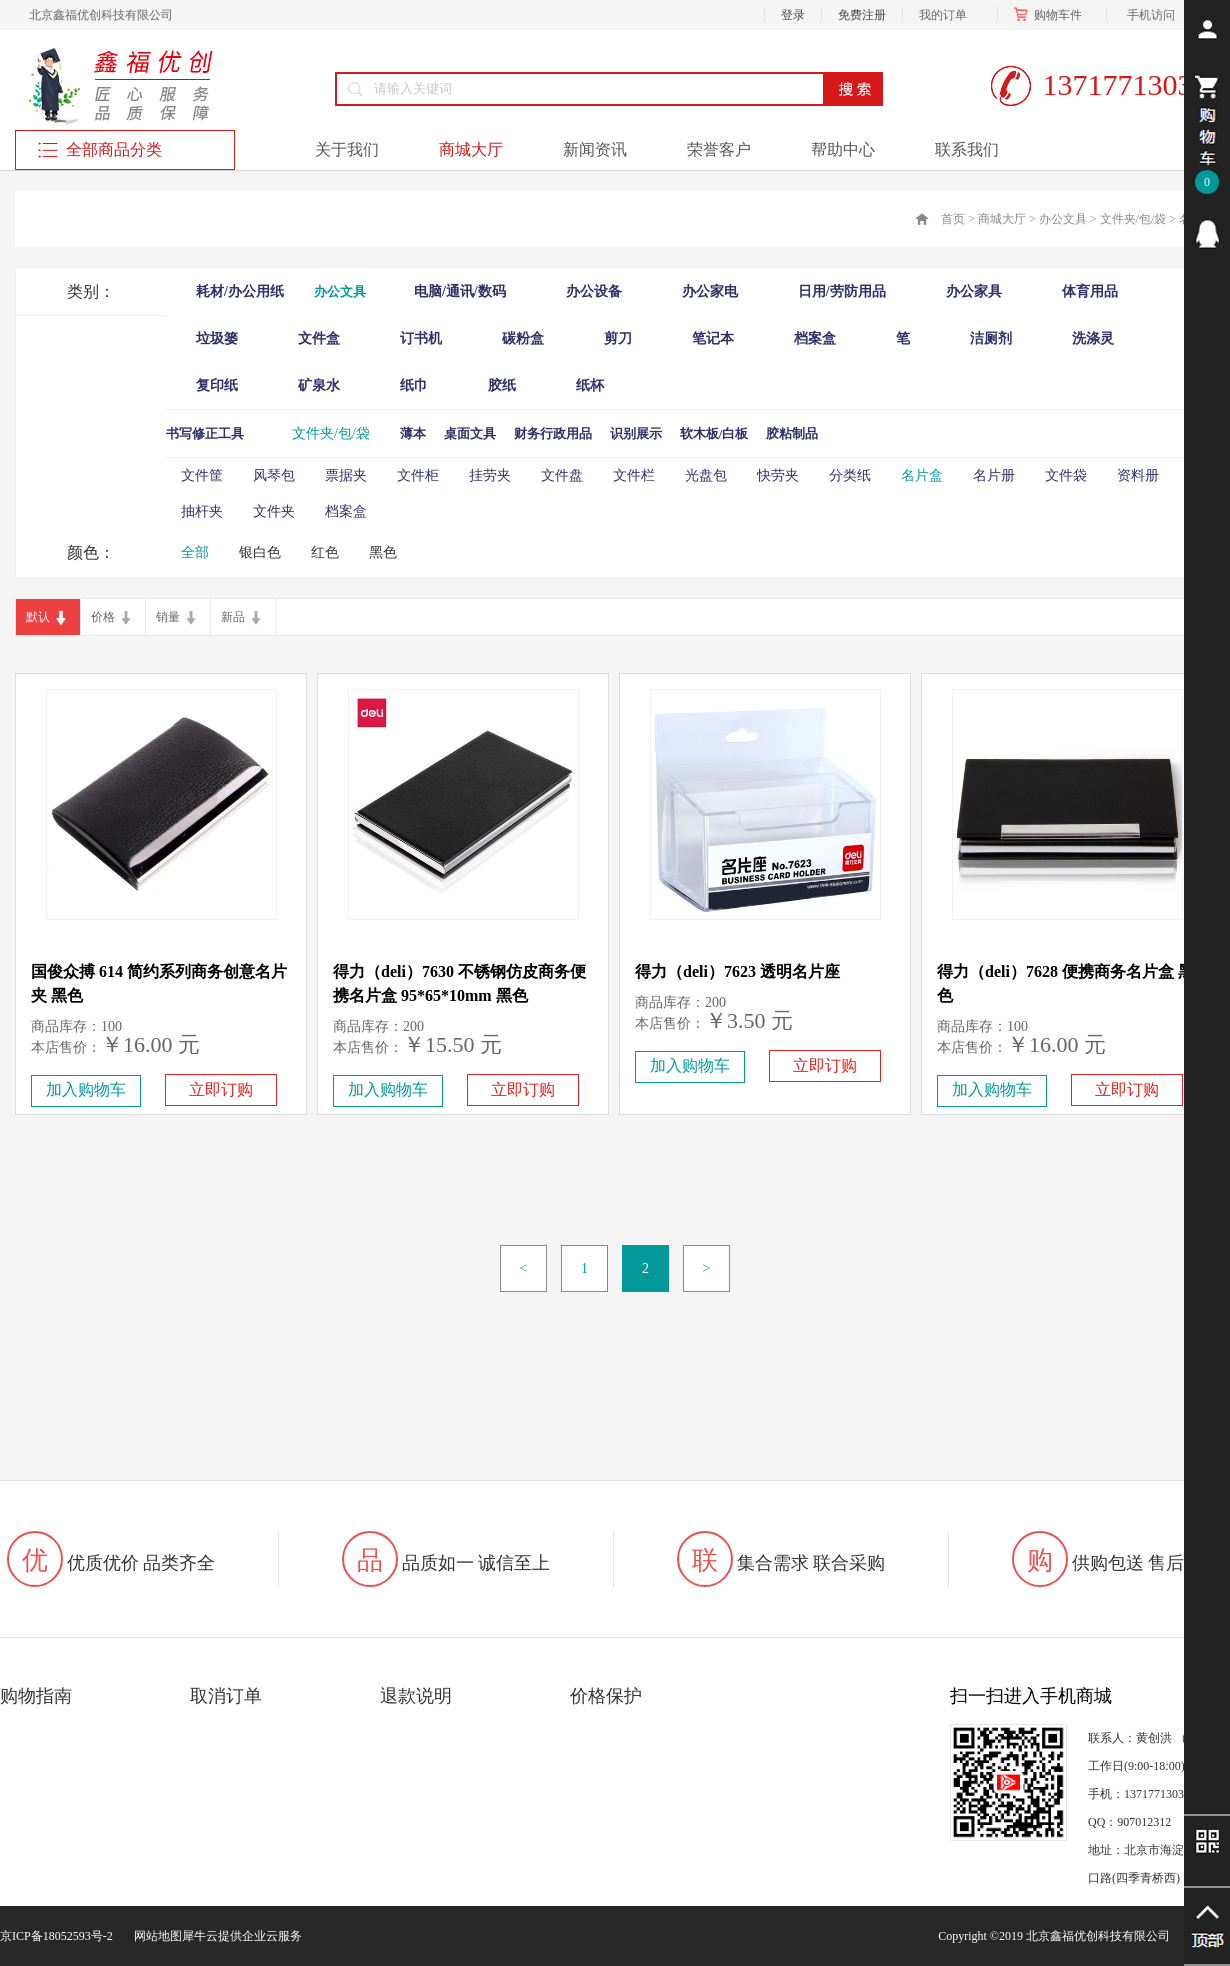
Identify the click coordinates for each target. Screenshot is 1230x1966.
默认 (38, 617)
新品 (233, 617)
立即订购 (221, 1089)
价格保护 (606, 1696)
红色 (325, 552)
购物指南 (36, 1696)
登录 (793, 15)
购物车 (1052, 15)
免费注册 (862, 15)
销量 (168, 617)
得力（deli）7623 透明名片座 (737, 971)
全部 (195, 552)
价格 (103, 617)
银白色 (260, 552)
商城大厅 (1002, 219)
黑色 (383, 552)
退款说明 (416, 1696)
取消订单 (226, 1696)
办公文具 (1063, 219)
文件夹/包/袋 (1133, 219)
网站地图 (155, 1936)
